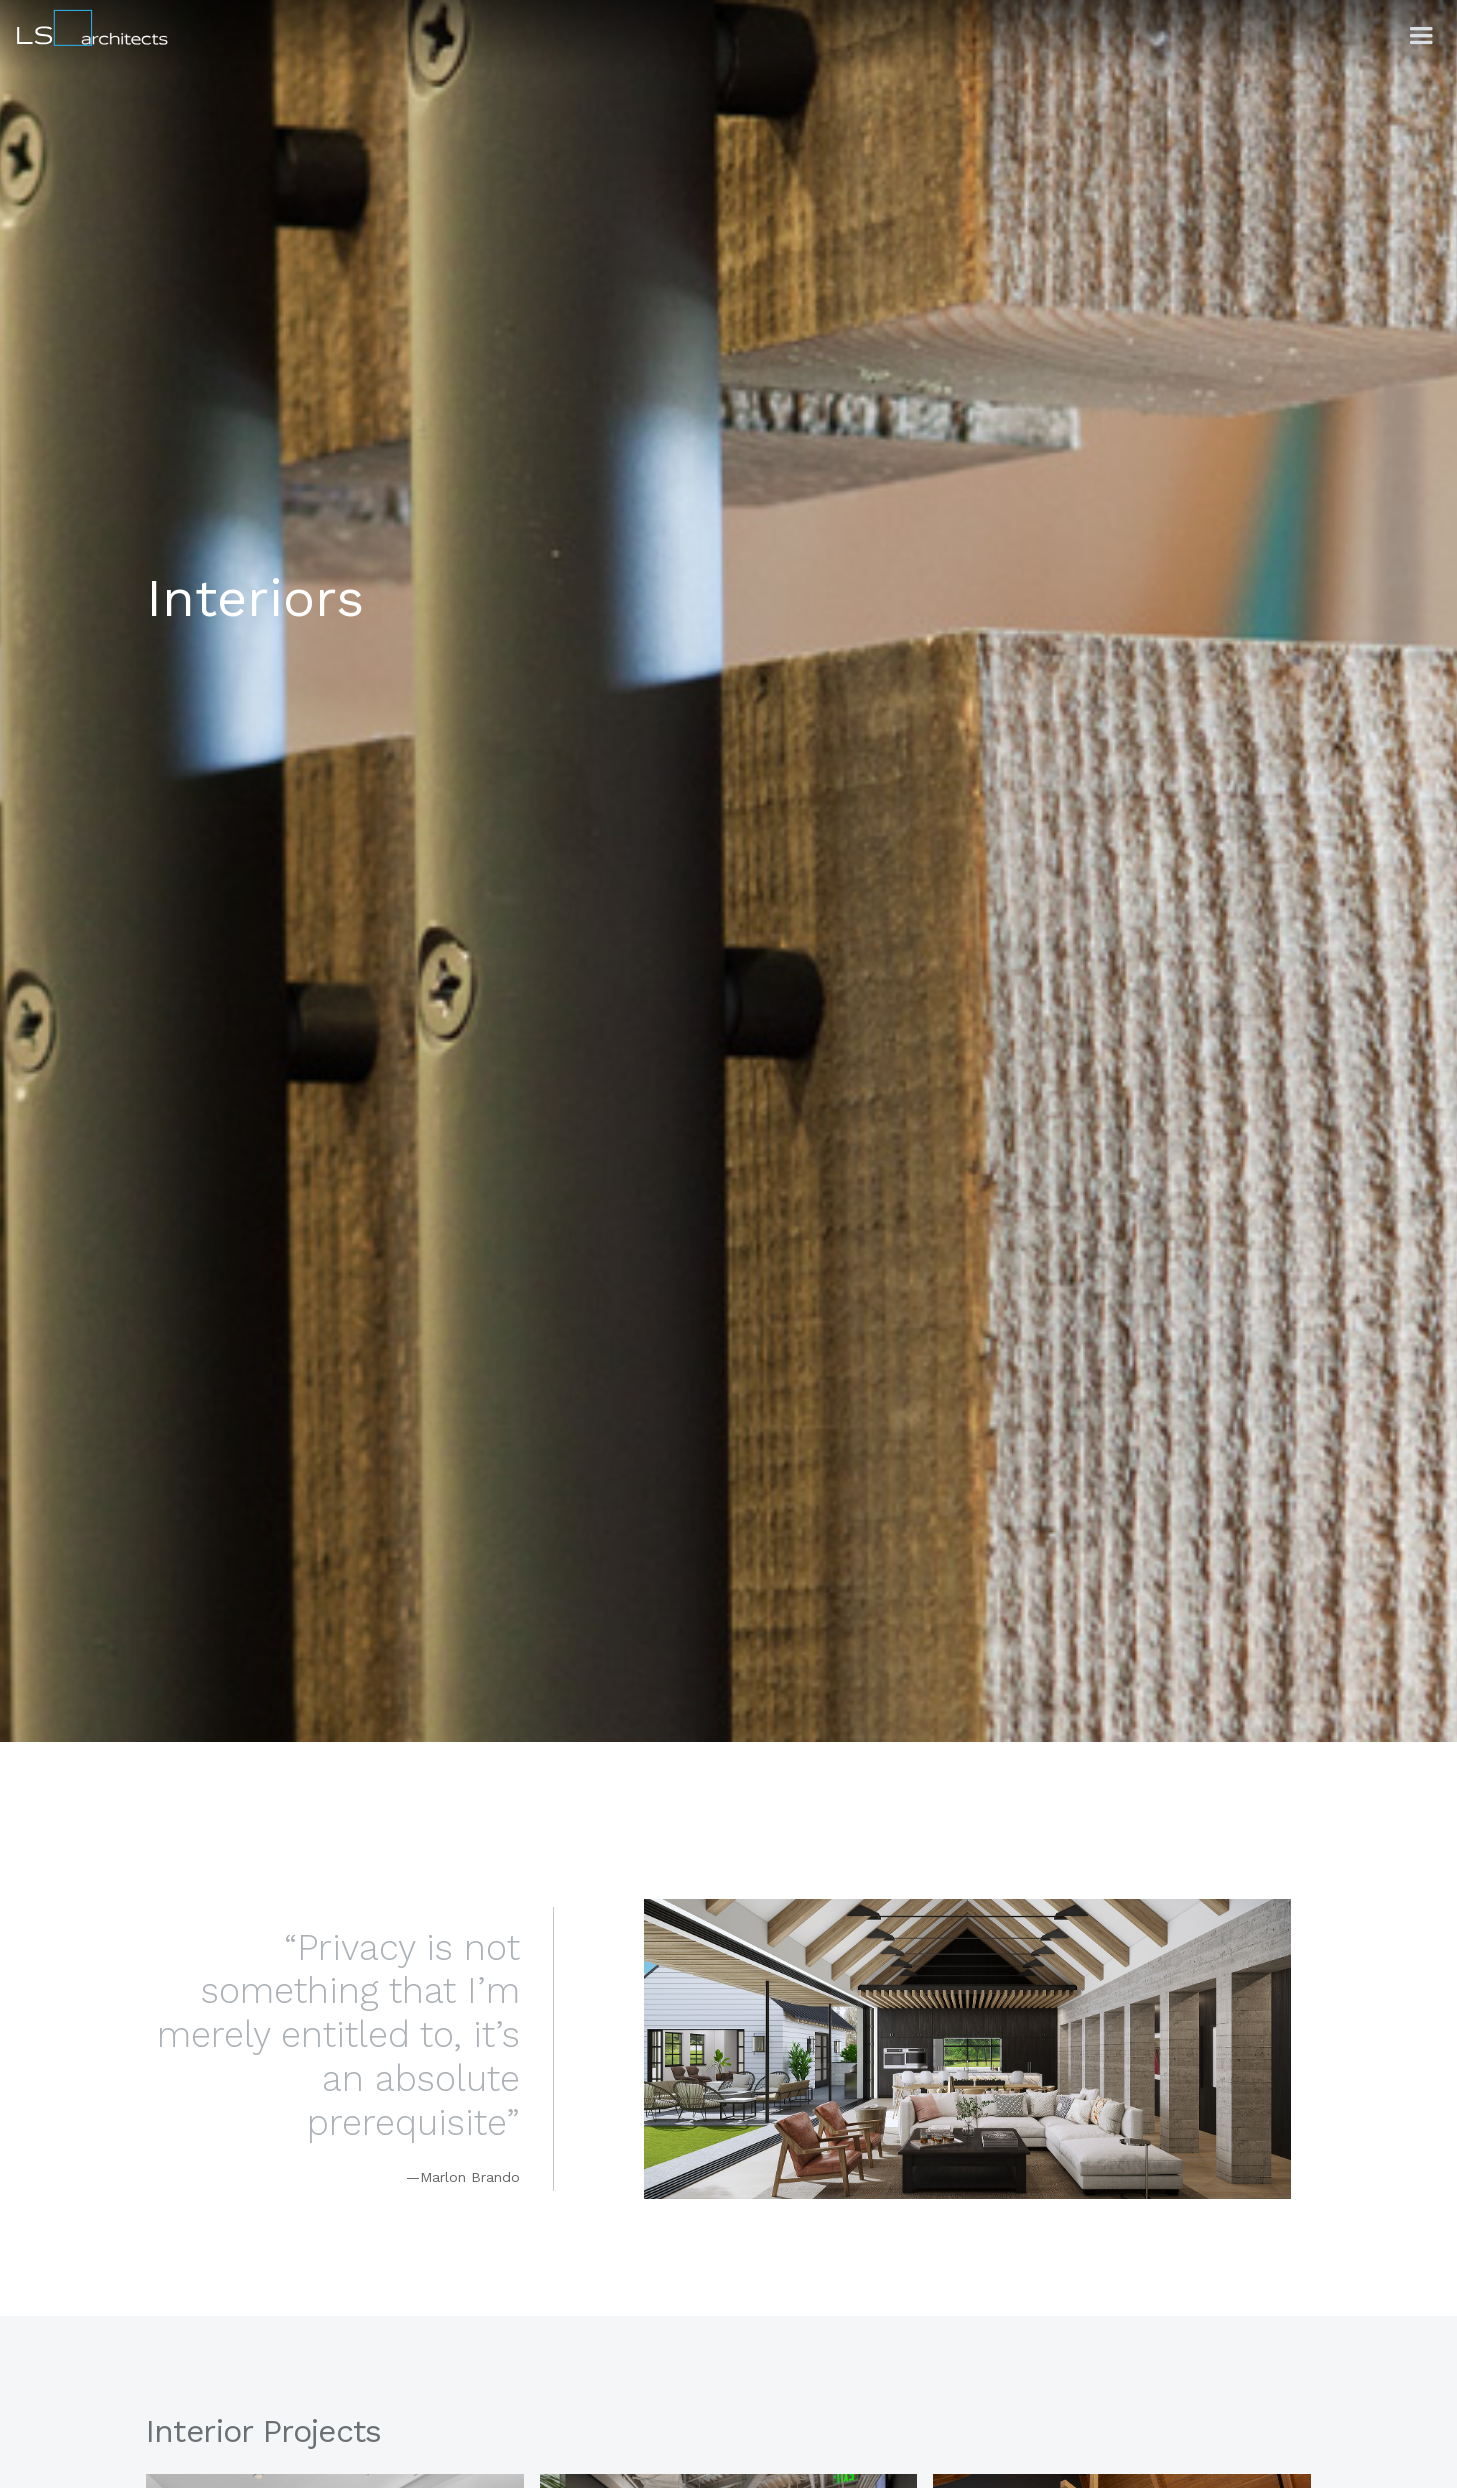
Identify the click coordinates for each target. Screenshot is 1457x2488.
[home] (86, 25)
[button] (1421, 36)
